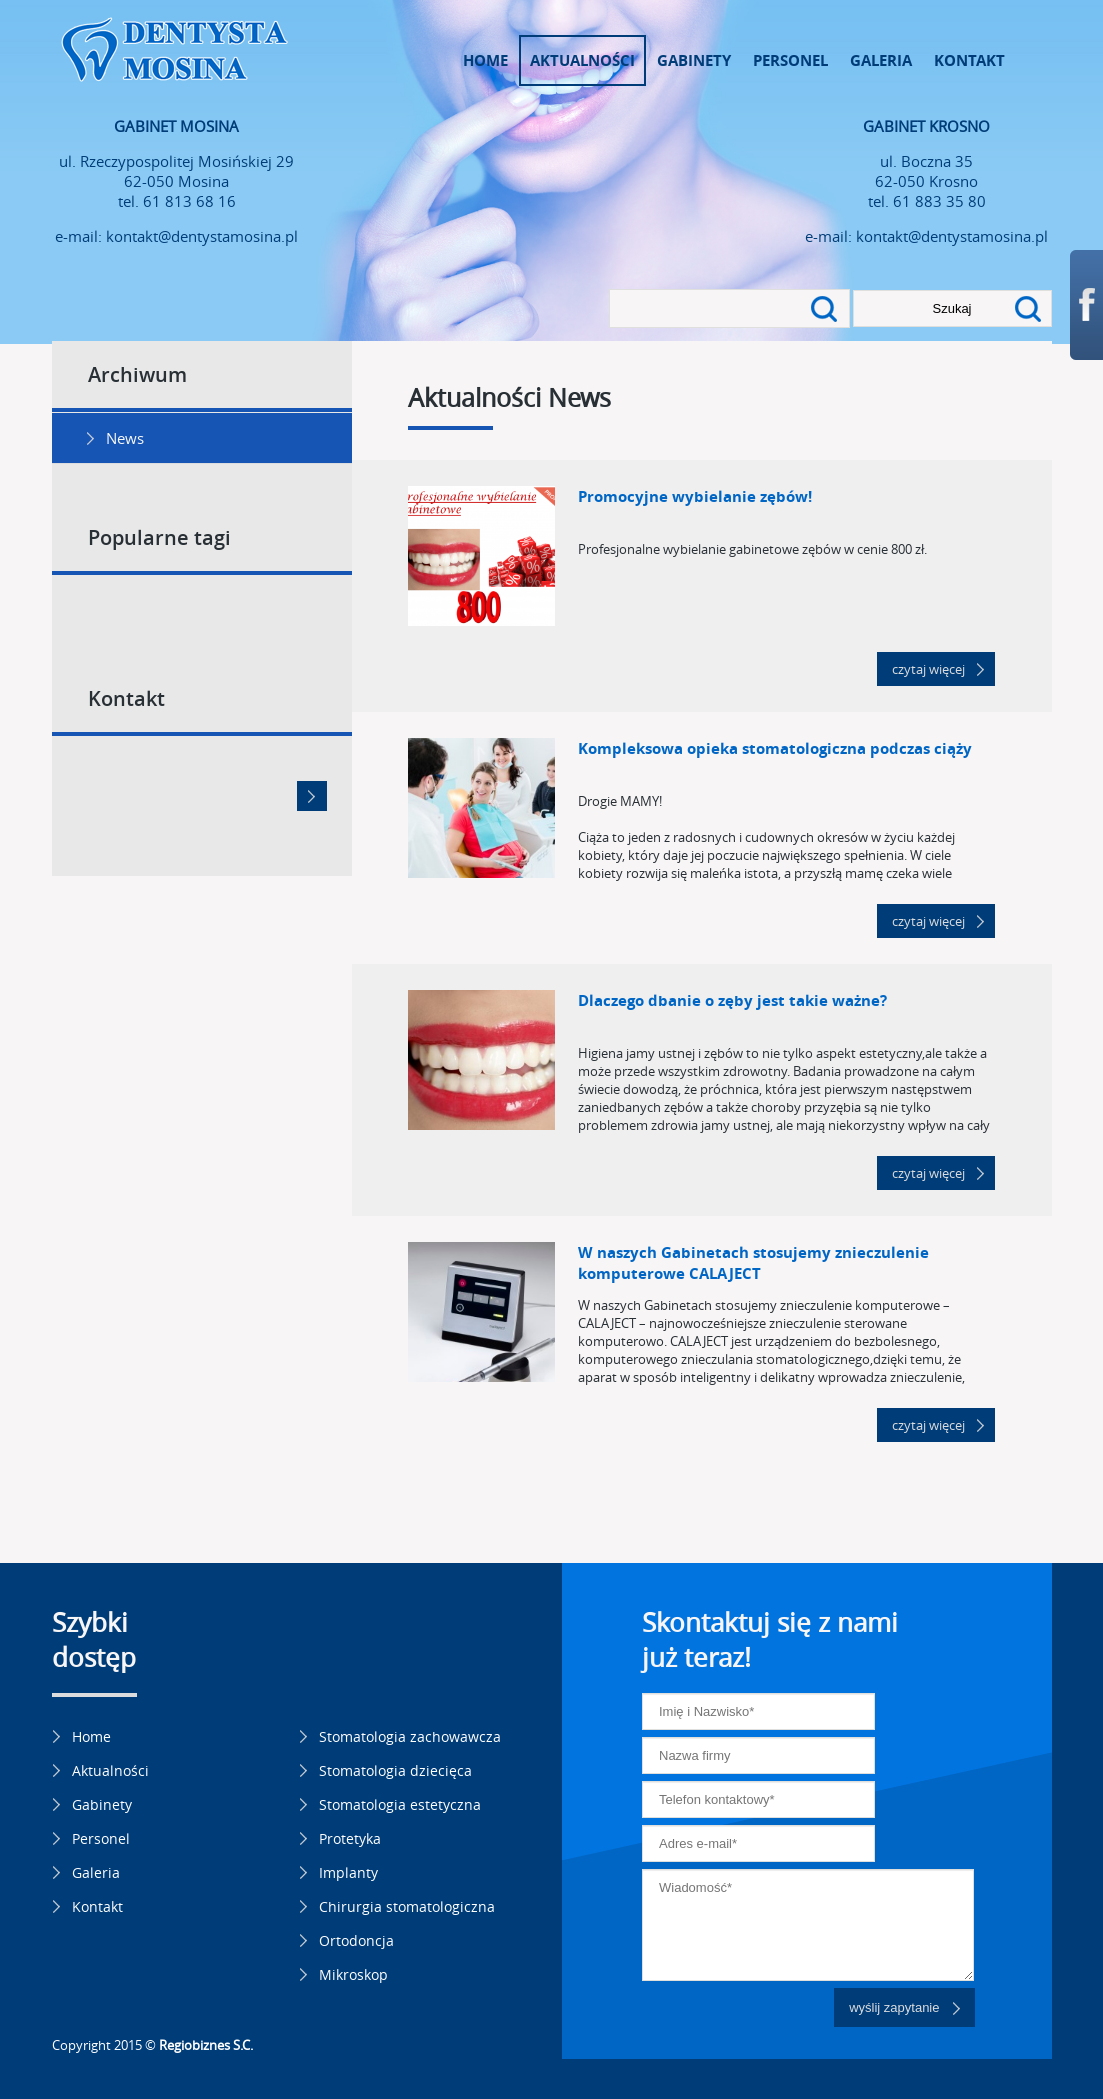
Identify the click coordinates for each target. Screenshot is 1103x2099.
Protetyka (350, 1838)
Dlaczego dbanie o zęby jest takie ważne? (732, 1000)
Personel (790, 60)
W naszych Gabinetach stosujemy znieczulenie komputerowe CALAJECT (753, 1263)
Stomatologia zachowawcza (410, 1736)
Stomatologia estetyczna (400, 1804)
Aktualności (582, 60)
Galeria (881, 60)
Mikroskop (353, 1974)
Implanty (348, 1872)
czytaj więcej (928, 669)
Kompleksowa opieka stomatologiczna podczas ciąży (775, 748)
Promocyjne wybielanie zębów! (695, 496)
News (125, 438)
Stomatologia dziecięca (395, 1770)
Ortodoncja (356, 1940)
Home (485, 60)
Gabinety (694, 60)
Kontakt (969, 60)
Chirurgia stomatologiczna (407, 1906)
